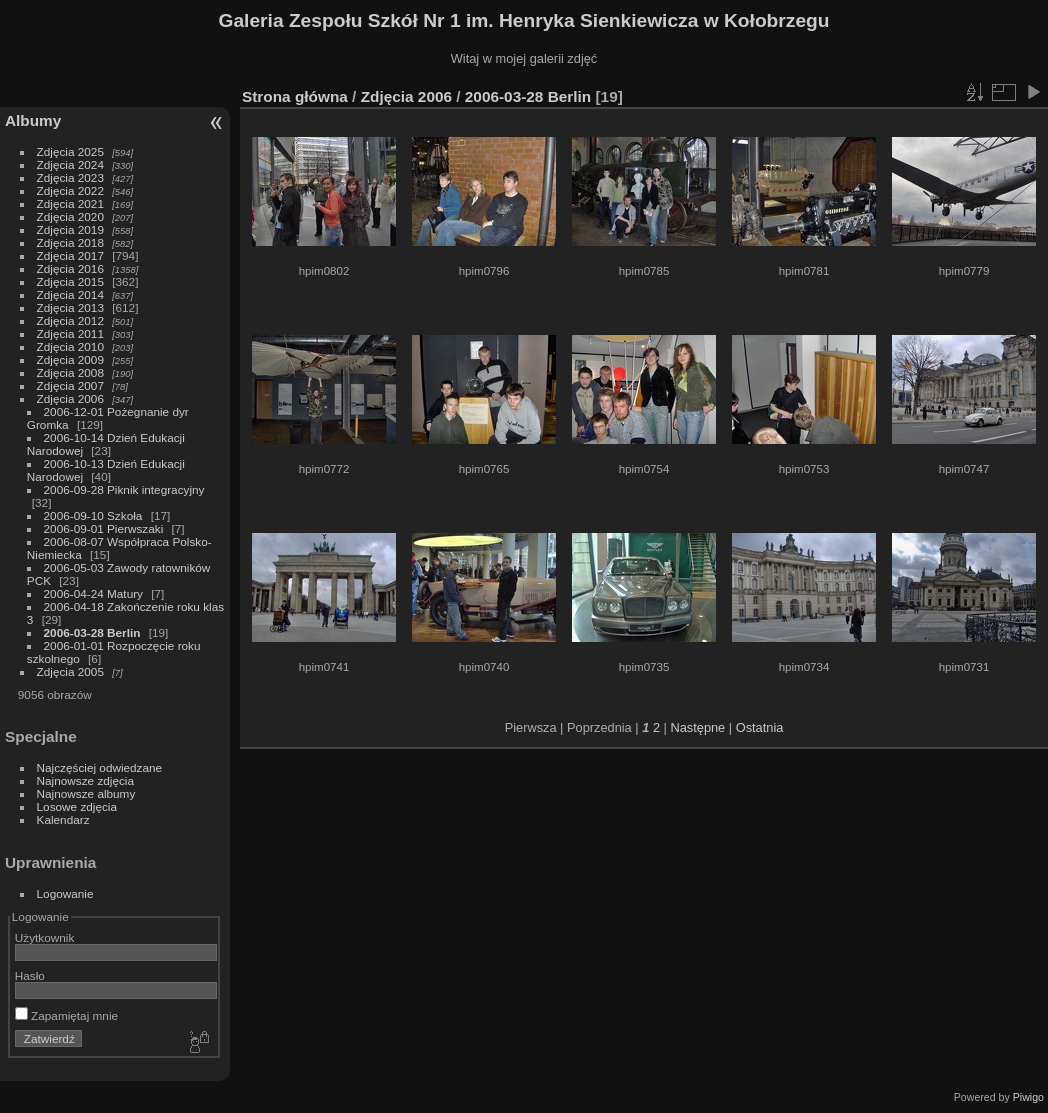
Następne (697, 727)
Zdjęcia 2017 (70, 255)
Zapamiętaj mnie (66, 1015)
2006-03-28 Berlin (92, 632)
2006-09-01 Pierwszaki (104, 528)
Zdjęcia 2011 (70, 333)
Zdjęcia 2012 (70, 320)
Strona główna (295, 96)
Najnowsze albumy (86, 793)
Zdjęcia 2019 (70, 229)
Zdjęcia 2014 (70, 294)
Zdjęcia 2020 (70, 216)
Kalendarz (63, 819)
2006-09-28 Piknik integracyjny (124, 489)
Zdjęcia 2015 (70, 281)
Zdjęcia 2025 (70, 151)
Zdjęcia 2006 (70, 398)
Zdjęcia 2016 (70, 268)
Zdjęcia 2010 (70, 346)
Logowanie (65, 893)
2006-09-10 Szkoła (93, 515)
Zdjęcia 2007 (70, 385)
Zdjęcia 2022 (70, 190)
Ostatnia (760, 727)
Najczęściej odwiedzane (100, 767)
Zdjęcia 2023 (70, 177)
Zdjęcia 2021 (70, 203)
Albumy (33, 120)
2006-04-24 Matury (93, 593)
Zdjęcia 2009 (70, 359)
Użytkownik (45, 937)
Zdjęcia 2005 (70, 671)
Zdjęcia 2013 (70, 307)
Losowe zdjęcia (77, 806)
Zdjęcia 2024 (70, 164)
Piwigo (1028, 1097)
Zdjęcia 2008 (70, 372)
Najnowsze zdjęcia (85, 780)
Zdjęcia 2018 (70, 242)
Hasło (30, 975)
